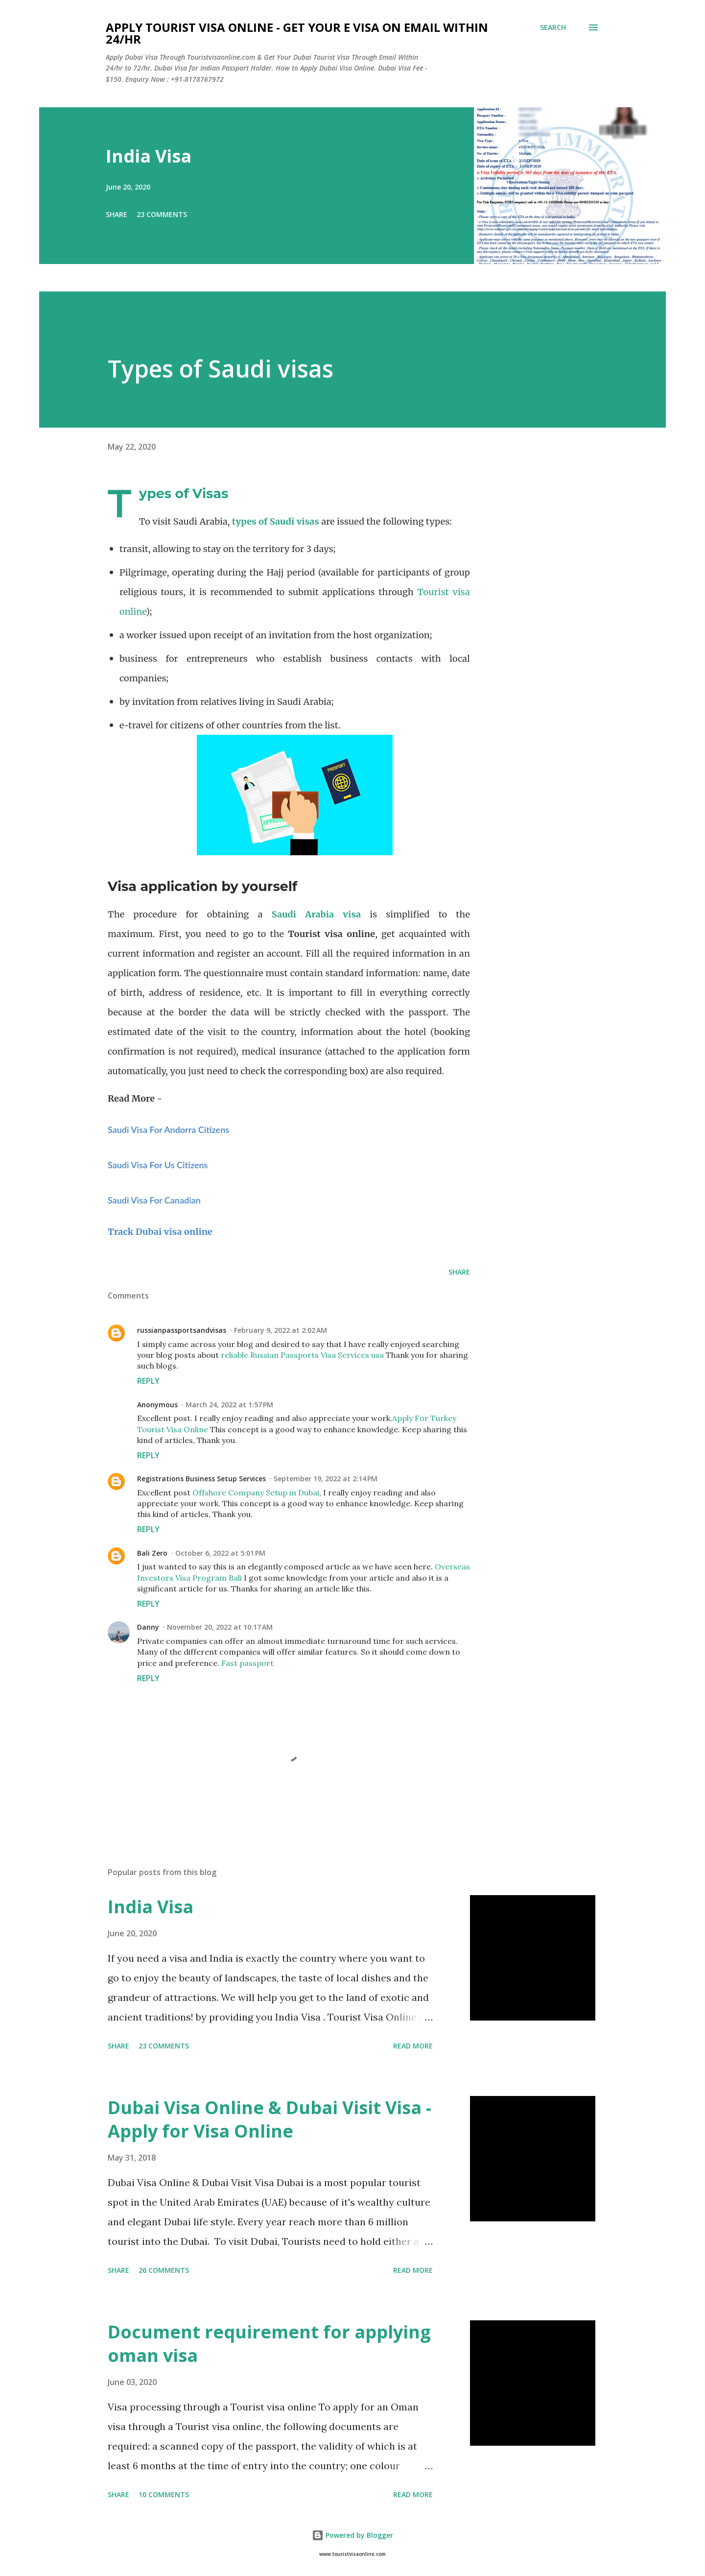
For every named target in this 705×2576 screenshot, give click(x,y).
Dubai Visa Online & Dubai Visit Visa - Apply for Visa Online (269, 2119)
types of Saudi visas (275, 521)
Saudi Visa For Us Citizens (158, 1164)
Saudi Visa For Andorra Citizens (168, 1129)
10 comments (164, 2494)
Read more (413, 2045)
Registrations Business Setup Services (201, 1478)
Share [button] (116, 214)
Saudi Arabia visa (316, 914)
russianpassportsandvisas (181, 1330)
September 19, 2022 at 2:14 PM (325, 1478)
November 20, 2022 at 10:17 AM (220, 1627)
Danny (148, 1627)
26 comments (164, 2270)
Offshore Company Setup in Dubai (255, 1492)
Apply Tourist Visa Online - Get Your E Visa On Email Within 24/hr (297, 33)
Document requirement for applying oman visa (269, 2343)
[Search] (553, 27)
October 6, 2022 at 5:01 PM (220, 1553)
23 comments (162, 214)
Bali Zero (152, 1553)
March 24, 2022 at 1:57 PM (229, 1404)
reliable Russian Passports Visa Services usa (302, 1355)
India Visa (148, 156)
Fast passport (247, 1663)
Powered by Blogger (352, 2535)
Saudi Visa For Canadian (154, 1200)
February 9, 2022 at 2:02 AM (280, 1330)
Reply (148, 1380)
